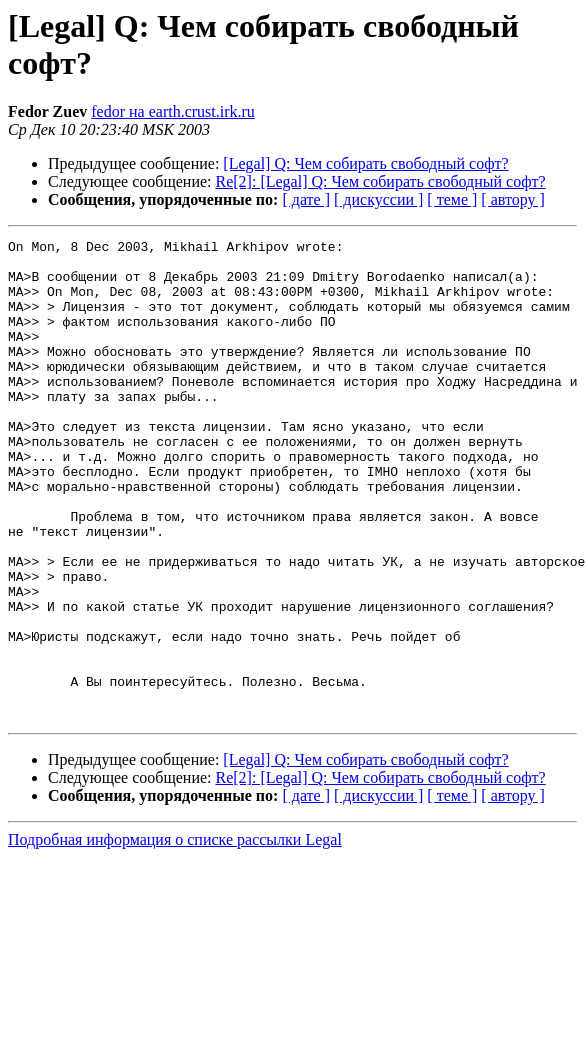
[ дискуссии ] (378, 199)
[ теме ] (452, 199)
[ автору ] (512, 199)
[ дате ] (306, 199)
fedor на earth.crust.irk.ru (173, 111)
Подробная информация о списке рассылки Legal (175, 935)
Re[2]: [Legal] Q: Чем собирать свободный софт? (381, 181)
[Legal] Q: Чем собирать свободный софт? (365, 163)
